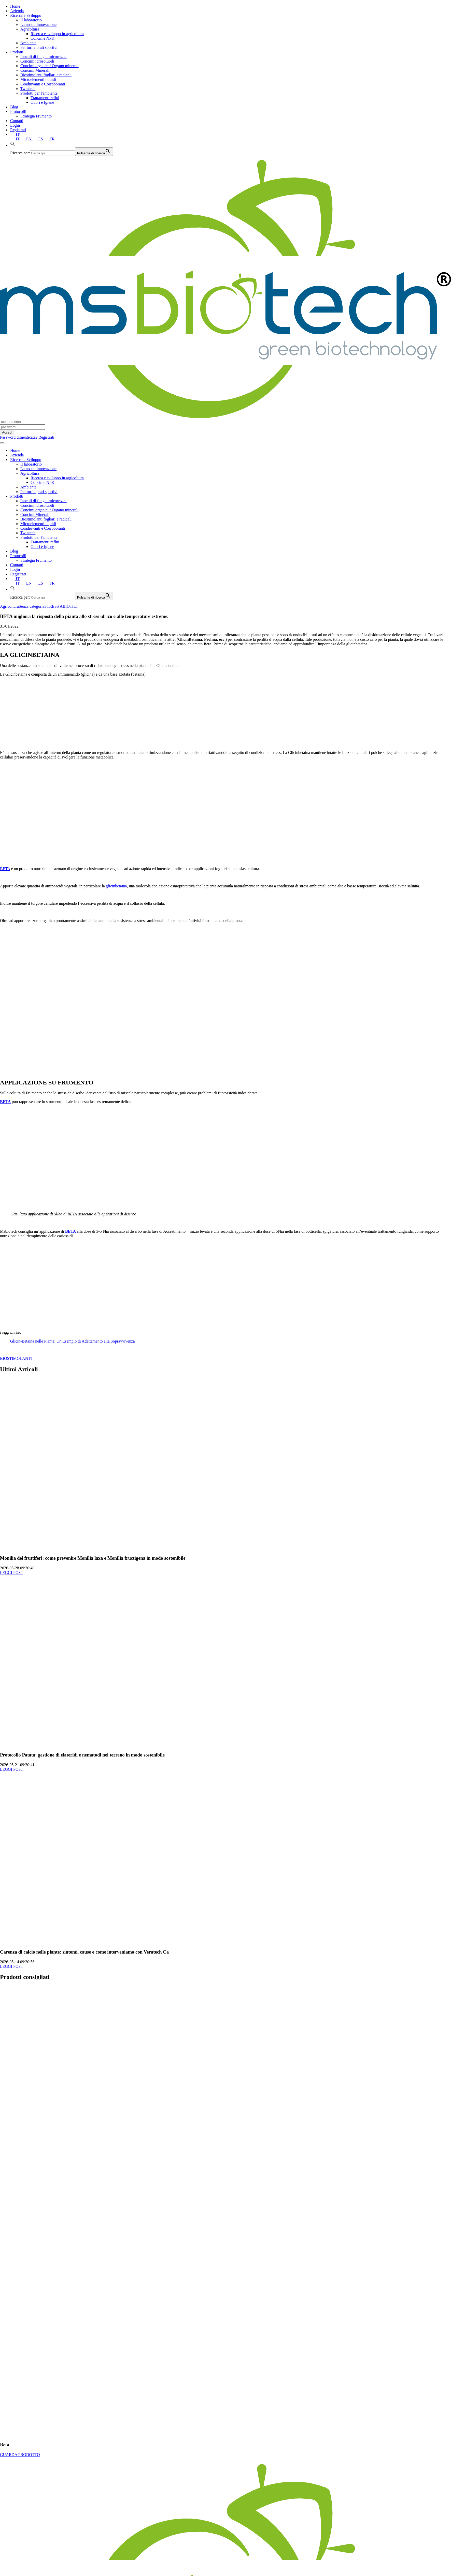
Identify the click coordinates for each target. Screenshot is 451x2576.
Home (15, 6)
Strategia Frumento (36, 116)
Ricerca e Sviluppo (25, 15)
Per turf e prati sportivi (39, 47)
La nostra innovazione (38, 24)
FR (49, 139)
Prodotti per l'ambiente (39, 93)
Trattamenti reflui (45, 98)
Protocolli (18, 111)
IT (15, 134)
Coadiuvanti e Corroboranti (42, 84)
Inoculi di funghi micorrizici (43, 56)
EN (27, 139)
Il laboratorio (31, 20)
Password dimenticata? (18, 437)
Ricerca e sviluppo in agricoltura (57, 34)
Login (15, 125)
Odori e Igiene (42, 102)
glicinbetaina (116, 886)
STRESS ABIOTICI (61, 606)
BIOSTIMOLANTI (16, 1358)
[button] (12, 145)
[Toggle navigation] (2, 443)
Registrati (18, 130)
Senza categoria (32, 606)
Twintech (27, 88)
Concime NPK (42, 38)
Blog (14, 107)
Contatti (16, 120)
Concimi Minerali (34, 70)
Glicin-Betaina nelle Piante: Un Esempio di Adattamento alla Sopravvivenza (73, 1341)
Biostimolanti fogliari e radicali (46, 75)
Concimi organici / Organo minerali (49, 66)
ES (38, 139)
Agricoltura (29, 29)
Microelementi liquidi (38, 79)
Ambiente (28, 43)
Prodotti (16, 52)
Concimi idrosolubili (37, 61)
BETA (5, 869)
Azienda (17, 11)
